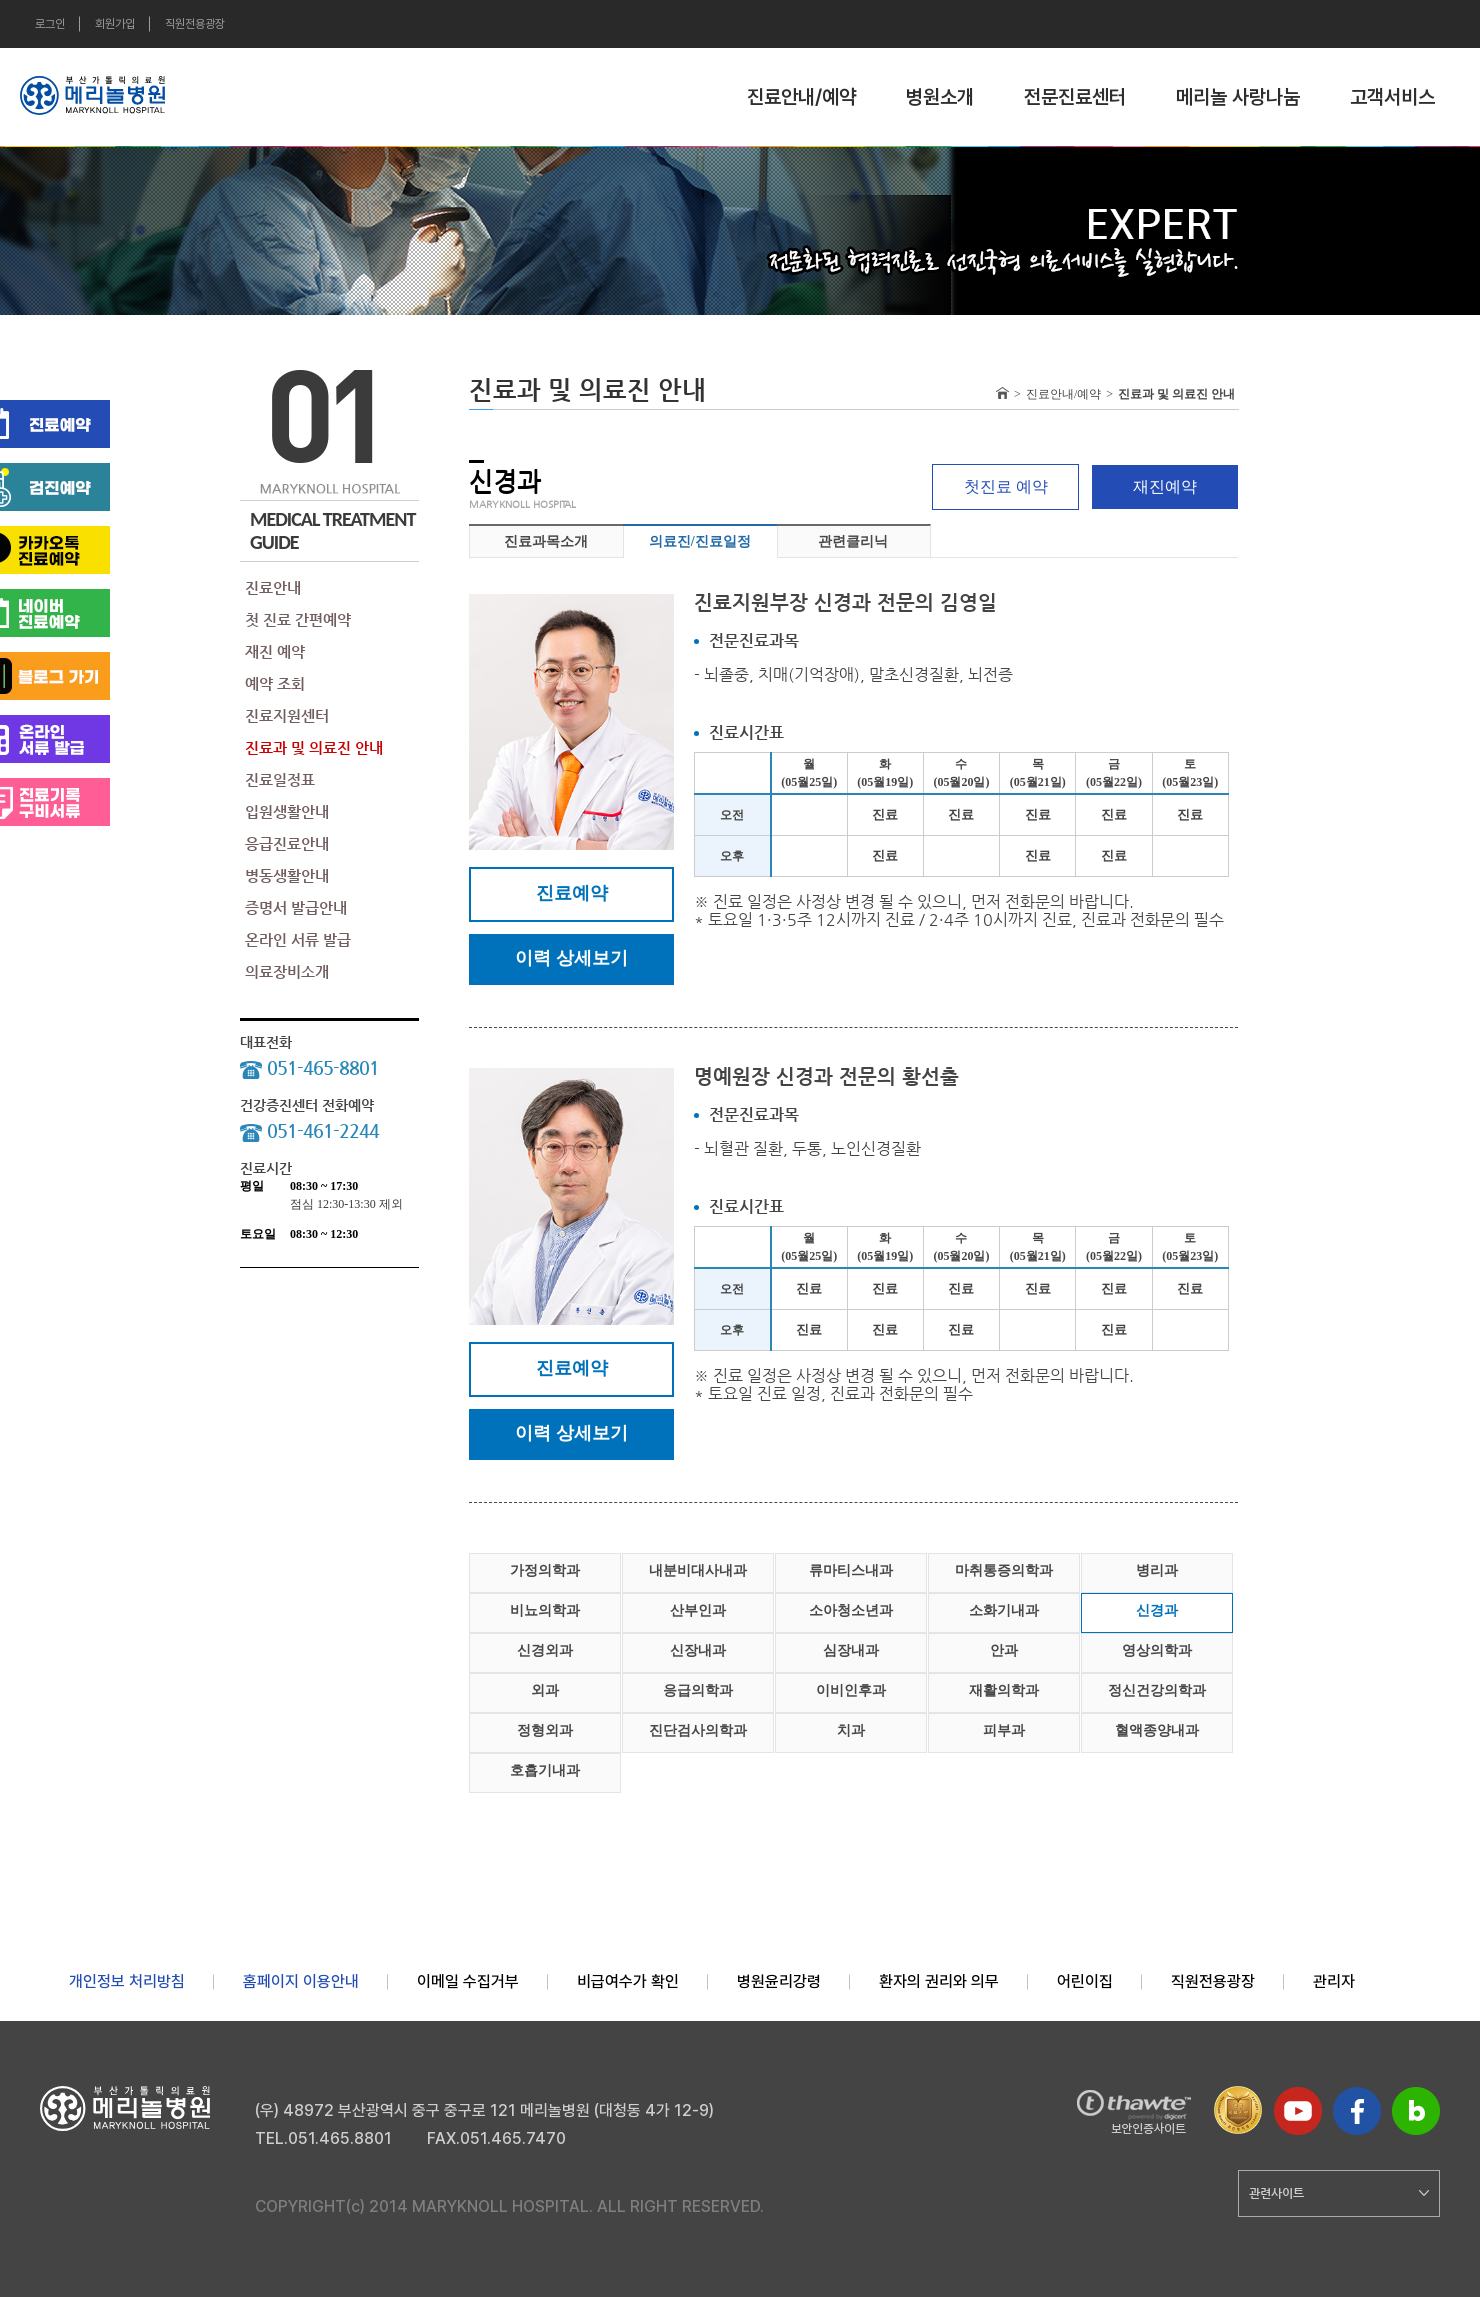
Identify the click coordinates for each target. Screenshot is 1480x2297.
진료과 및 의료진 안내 (314, 747)
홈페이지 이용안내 (301, 1981)
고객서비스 (1392, 97)
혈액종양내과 (1157, 1730)
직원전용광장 (195, 24)
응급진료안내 (287, 843)
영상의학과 (1157, 1650)
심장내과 (851, 1650)
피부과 (1004, 1730)
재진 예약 (275, 651)
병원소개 (940, 97)
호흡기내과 (545, 1770)
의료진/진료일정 (700, 541)
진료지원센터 (287, 715)
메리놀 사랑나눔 (1238, 97)
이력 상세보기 (571, 958)
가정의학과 (545, 1570)
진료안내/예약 (801, 97)
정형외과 (545, 1730)
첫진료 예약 (1006, 486)
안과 (1004, 1650)
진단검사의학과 (698, 1730)
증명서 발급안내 (296, 907)
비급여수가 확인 (628, 1981)
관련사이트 (1339, 2193)
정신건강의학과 (1157, 1690)
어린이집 (1085, 1981)
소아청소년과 (851, 1610)
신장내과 (698, 1650)
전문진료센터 (1075, 97)
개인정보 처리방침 (127, 1981)
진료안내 (273, 587)
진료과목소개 (546, 541)
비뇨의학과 (545, 1610)
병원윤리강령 (779, 1981)
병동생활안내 (287, 875)
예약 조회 (275, 683)
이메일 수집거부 (468, 1981)
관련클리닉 (853, 541)
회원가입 (115, 24)
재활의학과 (1004, 1690)
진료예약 (572, 893)
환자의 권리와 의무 (939, 1981)
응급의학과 (698, 1690)
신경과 (1157, 1610)
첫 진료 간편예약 (298, 619)
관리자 (1334, 1981)
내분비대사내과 (698, 1570)
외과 (545, 1690)
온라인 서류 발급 (298, 939)
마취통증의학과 (1004, 1570)
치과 (851, 1730)
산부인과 (698, 1610)
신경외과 (545, 1650)
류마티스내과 (851, 1570)
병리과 (1157, 1570)
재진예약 (1165, 486)
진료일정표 (280, 779)
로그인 (50, 24)
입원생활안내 (287, 811)
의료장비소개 (287, 971)
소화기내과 (1004, 1610)
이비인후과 (851, 1690)
